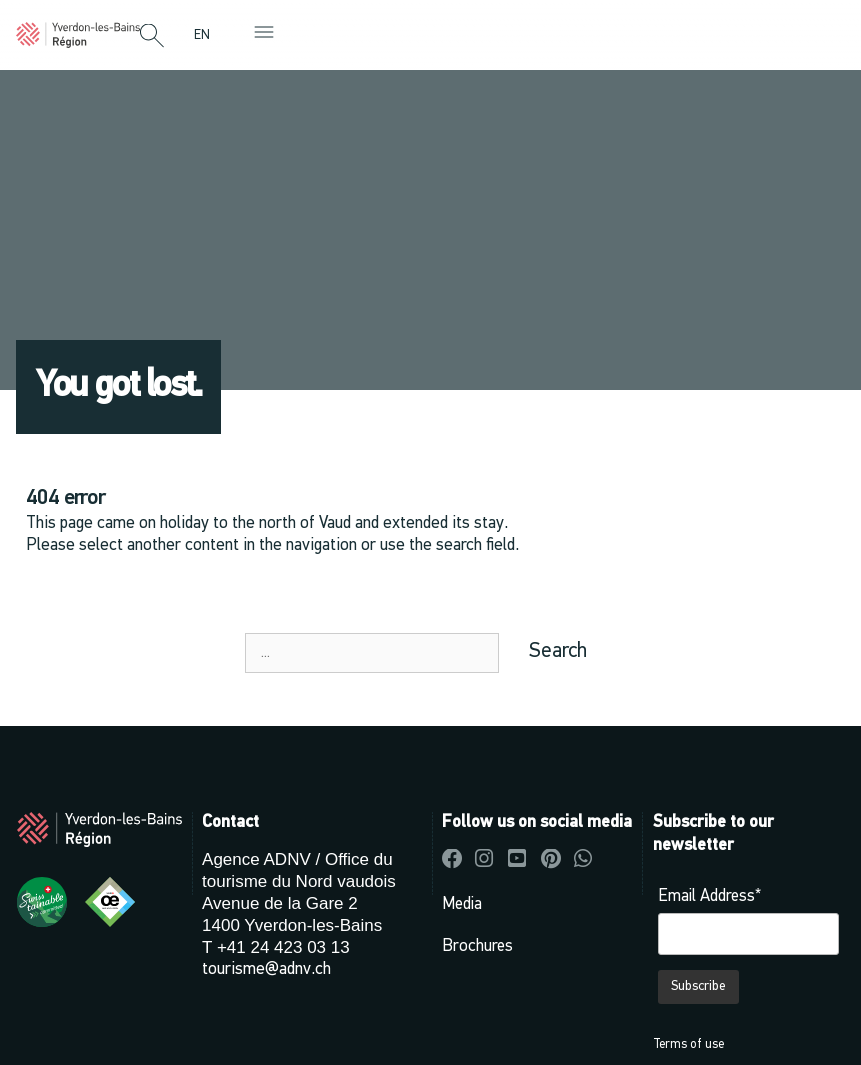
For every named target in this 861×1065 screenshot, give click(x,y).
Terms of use (688, 1044)
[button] (152, 37)
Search (558, 651)
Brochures (477, 946)
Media (462, 904)
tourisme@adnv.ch (266, 969)
